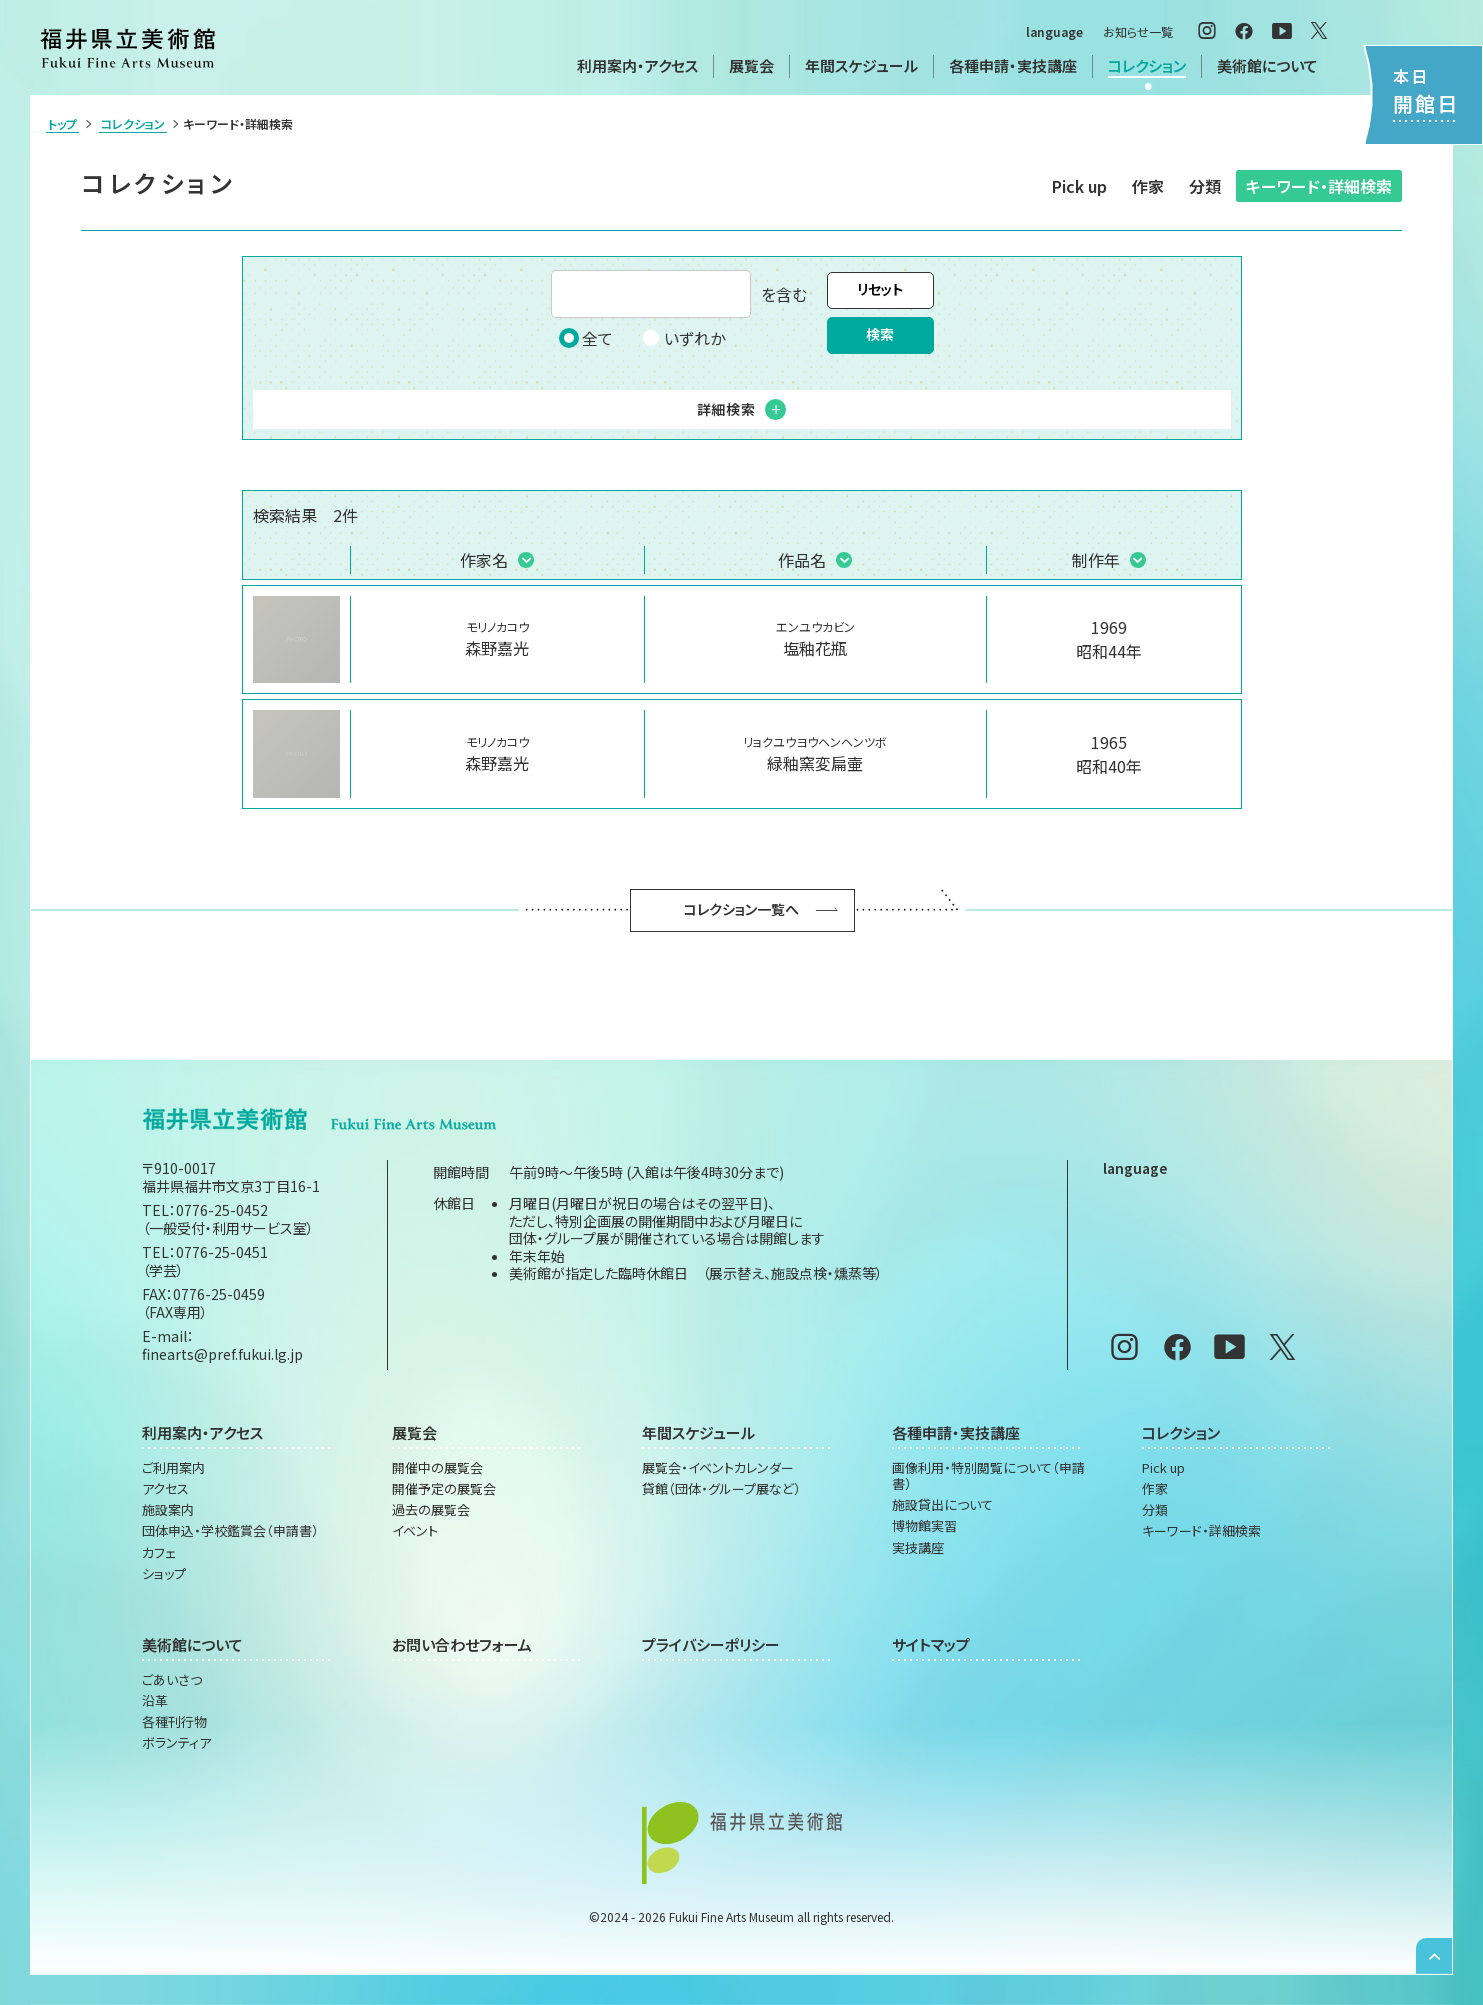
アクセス (165, 1489)
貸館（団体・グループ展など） (721, 1489)
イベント (415, 1531)
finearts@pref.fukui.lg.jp (222, 1354)
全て (586, 338)
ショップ (164, 1574)
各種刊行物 (174, 1722)
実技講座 (918, 1548)
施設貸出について (942, 1505)
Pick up (1079, 186)
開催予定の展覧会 (444, 1489)
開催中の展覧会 (437, 1468)
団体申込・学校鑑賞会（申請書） (230, 1531)
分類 (1205, 186)
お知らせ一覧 (1138, 31)
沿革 (155, 1701)
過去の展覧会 (431, 1510)
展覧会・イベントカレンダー (718, 1468)
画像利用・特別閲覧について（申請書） (988, 1476)
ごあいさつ (172, 1680)
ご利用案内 (173, 1468)
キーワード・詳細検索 (1319, 186)
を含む (679, 294)
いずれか (683, 338)
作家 (1148, 186)
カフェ (159, 1553)
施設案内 (168, 1510)
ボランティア (176, 1743)
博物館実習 (924, 1526)
